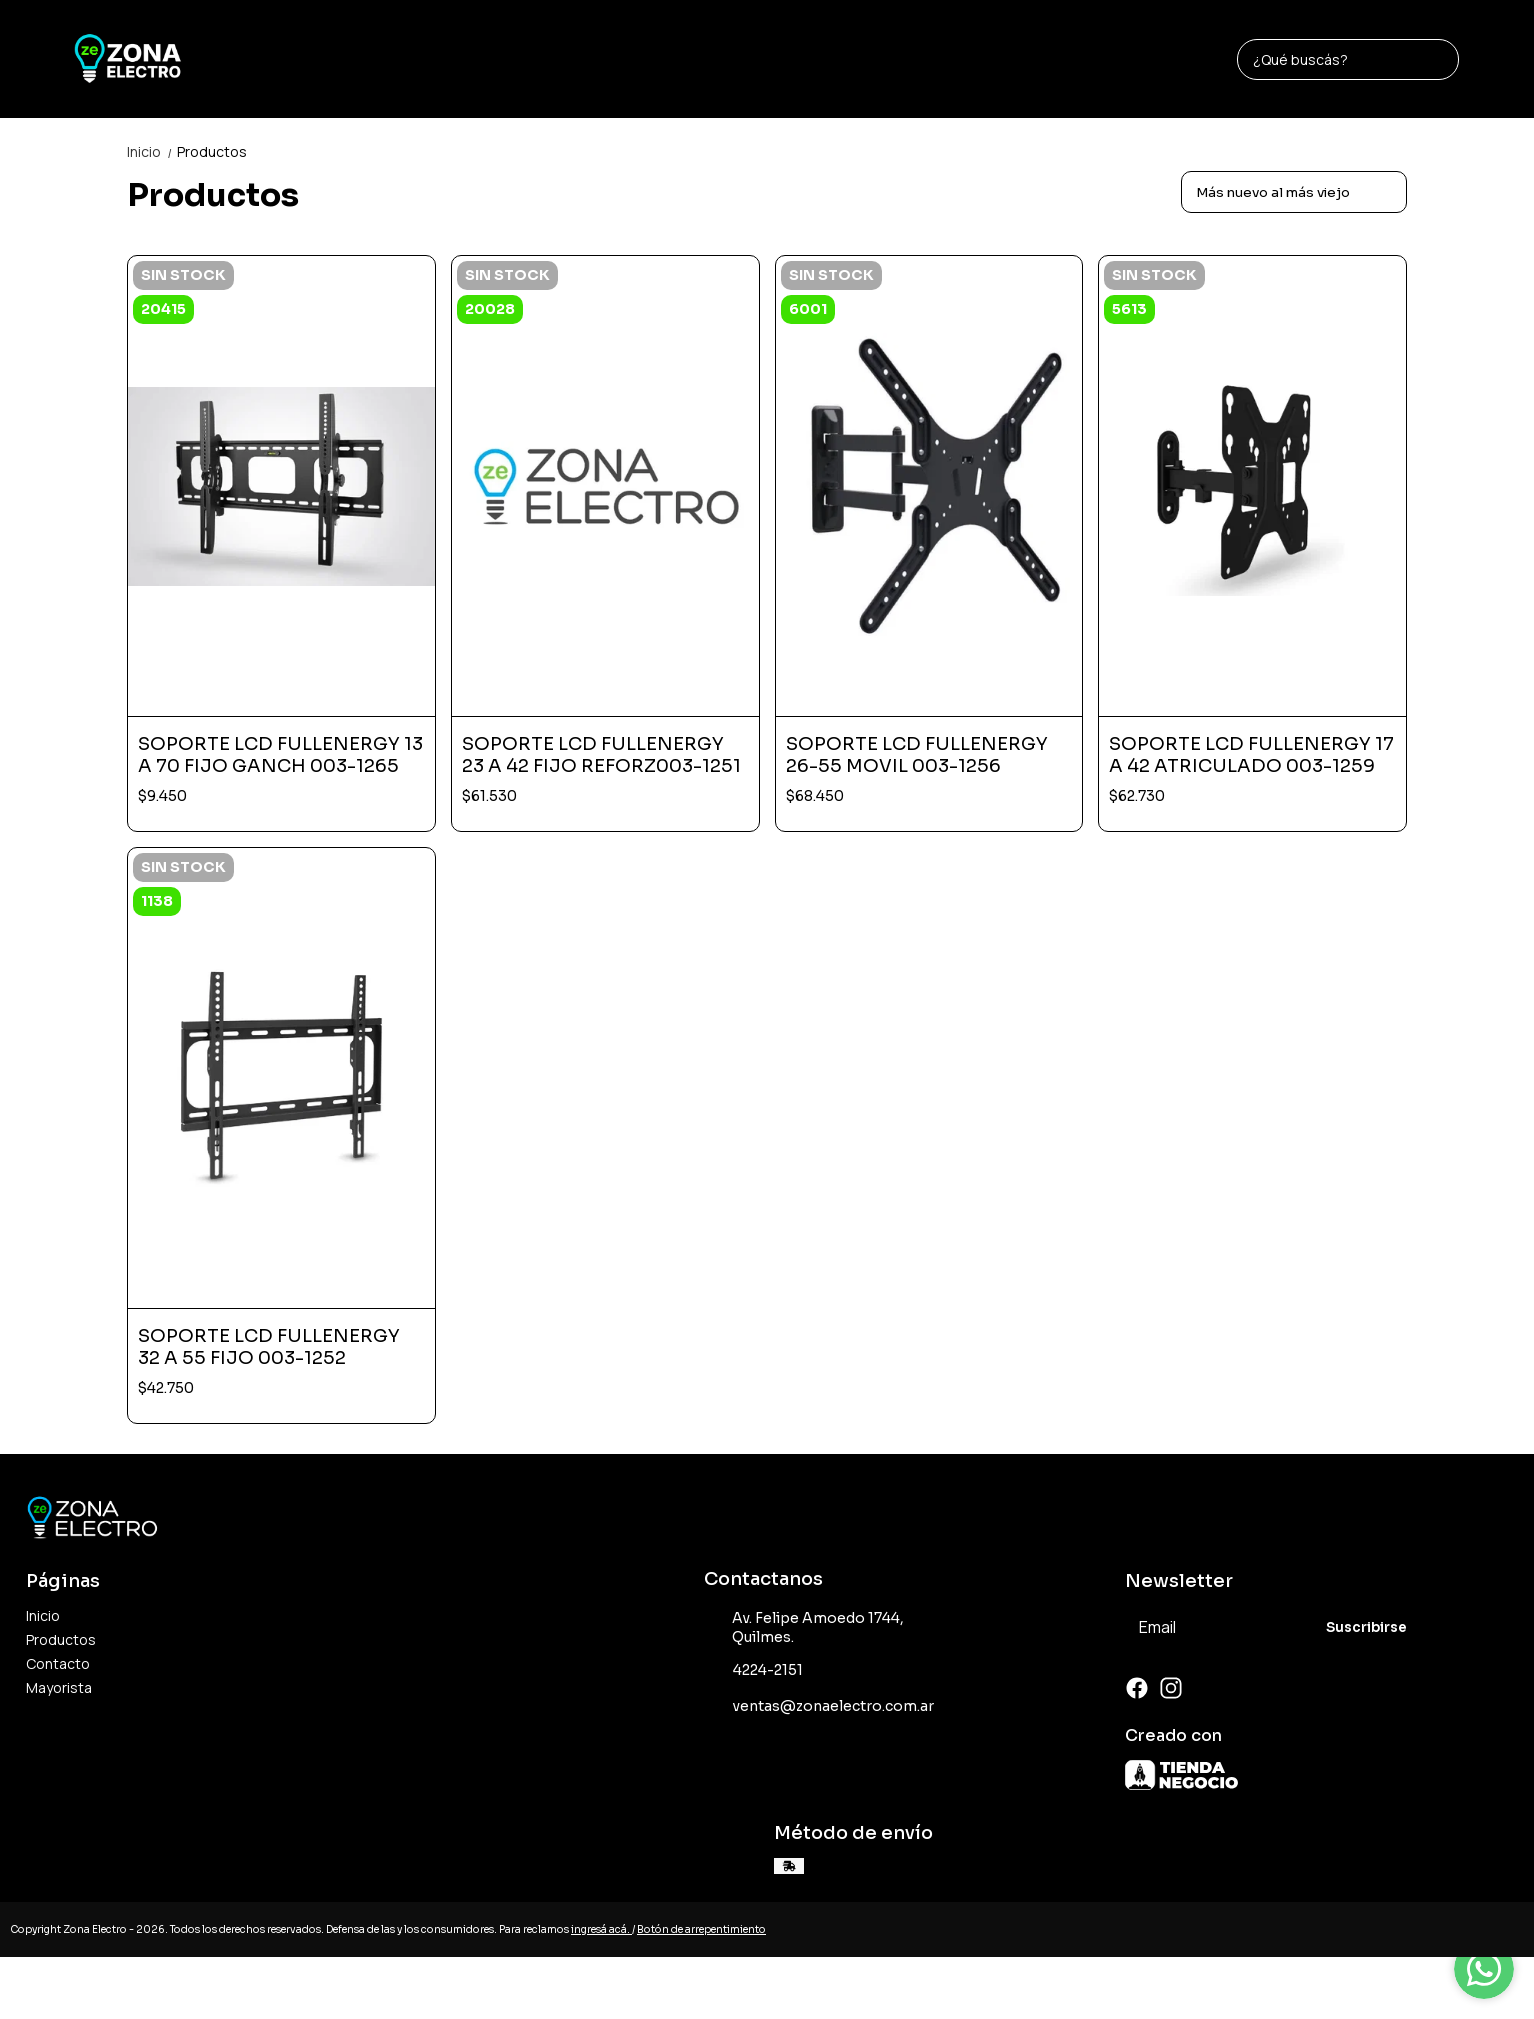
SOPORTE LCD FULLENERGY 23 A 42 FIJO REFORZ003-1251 (601, 755)
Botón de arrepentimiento (701, 1929)
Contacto (58, 1663)
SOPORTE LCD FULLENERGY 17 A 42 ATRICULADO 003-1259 (1251, 755)
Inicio (152, 151)
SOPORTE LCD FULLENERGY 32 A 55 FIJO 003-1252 (269, 1347)
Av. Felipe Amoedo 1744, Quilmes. (804, 1627)
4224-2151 (753, 1671)
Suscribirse (1366, 1627)
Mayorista (59, 1687)
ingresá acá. (601, 1929)
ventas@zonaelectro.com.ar (819, 1707)
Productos (212, 151)
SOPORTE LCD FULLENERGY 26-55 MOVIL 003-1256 (917, 755)
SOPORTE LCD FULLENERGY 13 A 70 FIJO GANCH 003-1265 (280, 755)
